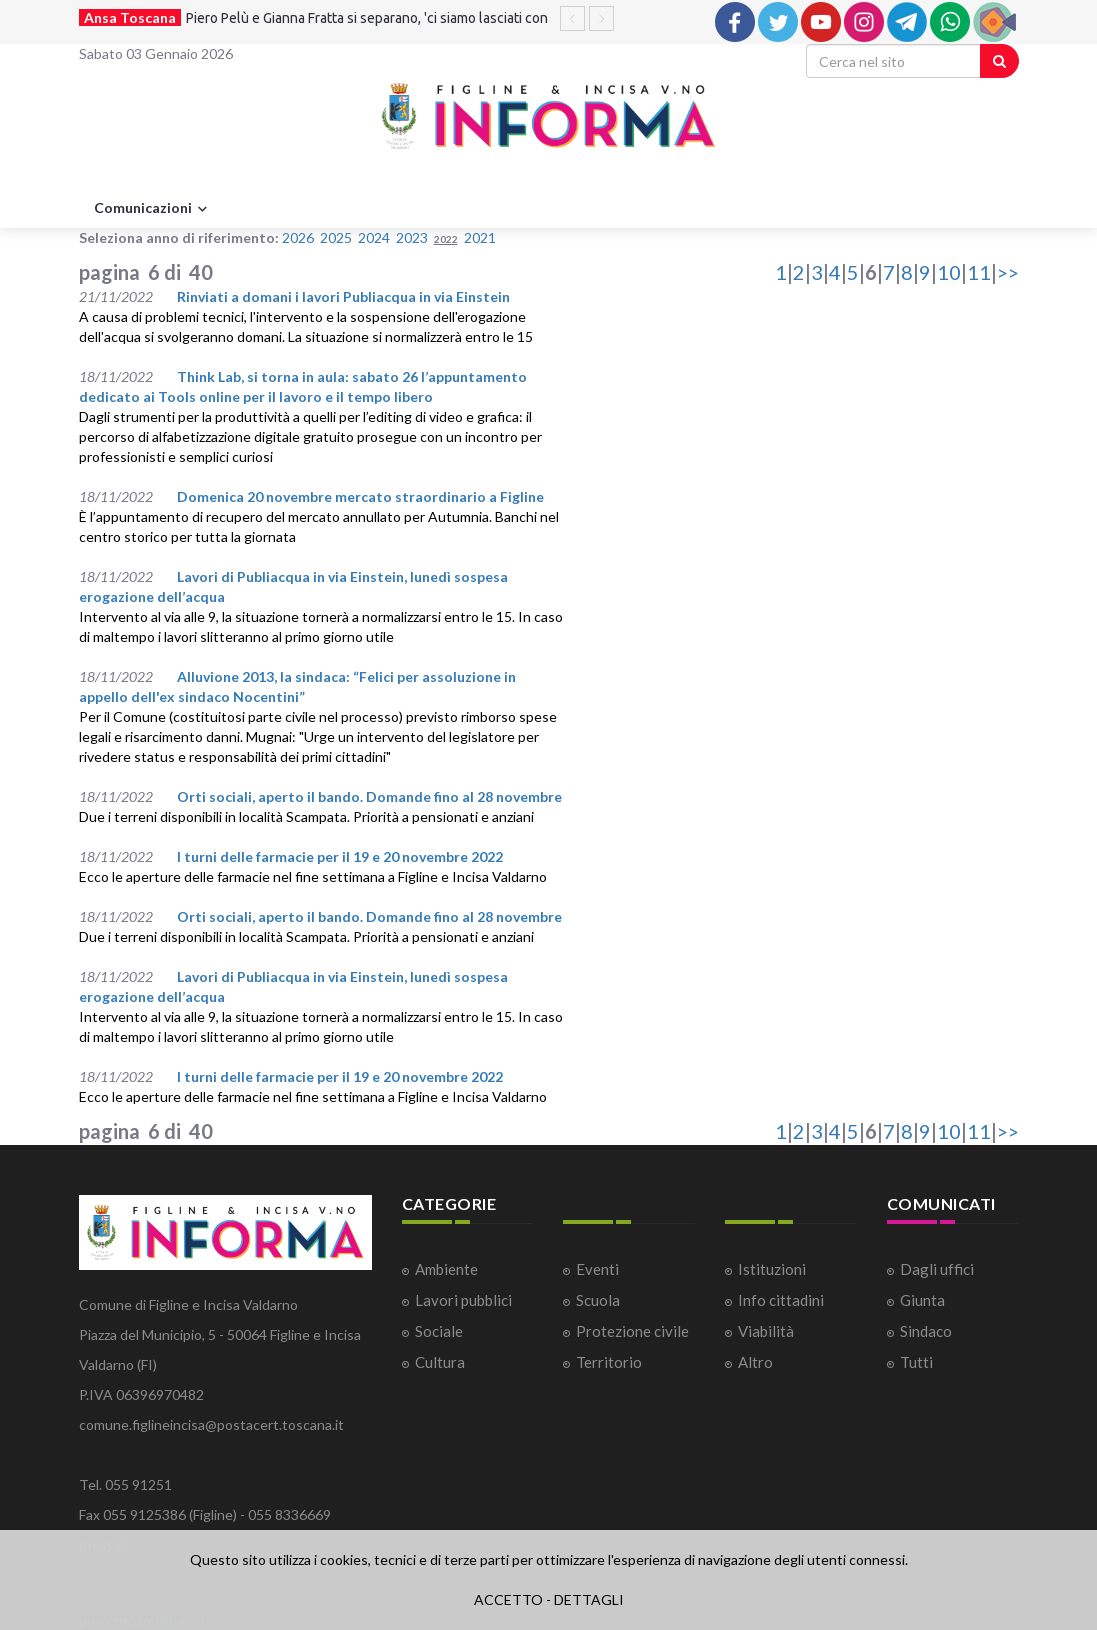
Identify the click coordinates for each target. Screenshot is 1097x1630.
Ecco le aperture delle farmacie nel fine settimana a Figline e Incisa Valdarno (313, 876)
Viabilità (766, 1331)
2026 (298, 237)
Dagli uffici (937, 1269)
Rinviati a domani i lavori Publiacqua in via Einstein (343, 296)
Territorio (609, 1362)
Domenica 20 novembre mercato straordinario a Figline (360, 496)
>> (1008, 272)
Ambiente (446, 1269)
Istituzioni (772, 1269)
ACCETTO (508, 1599)
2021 (480, 237)
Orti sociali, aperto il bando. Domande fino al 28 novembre (369, 796)
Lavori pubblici (463, 1300)
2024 (374, 237)
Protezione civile (632, 1331)
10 (949, 272)
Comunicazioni (153, 209)
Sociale (439, 1331)
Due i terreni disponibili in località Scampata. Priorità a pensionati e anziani (306, 816)
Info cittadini (781, 1300)
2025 (336, 237)
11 (979, 272)
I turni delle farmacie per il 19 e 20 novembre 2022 (340, 856)
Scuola (598, 1300)
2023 (412, 237)
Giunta (922, 1300)
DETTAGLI (589, 1599)
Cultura (440, 1362)
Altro (755, 1362)
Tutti (916, 1362)
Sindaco (926, 1331)
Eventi (597, 1269)
